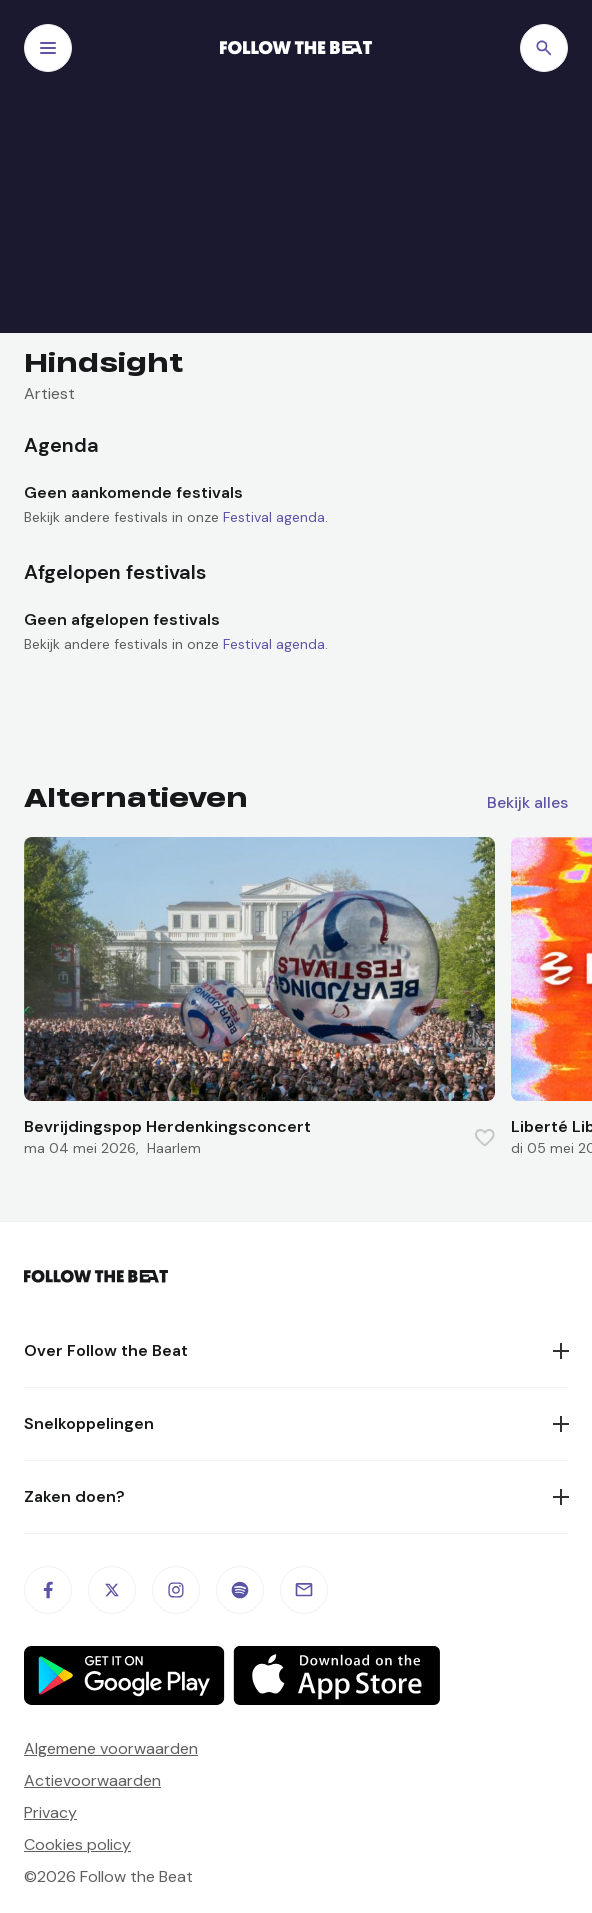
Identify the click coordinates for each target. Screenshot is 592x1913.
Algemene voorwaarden (111, 1748)
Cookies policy (77, 1844)
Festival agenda (274, 517)
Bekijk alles (527, 803)
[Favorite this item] (485, 1138)
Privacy (50, 1812)
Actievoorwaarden (92, 1780)
